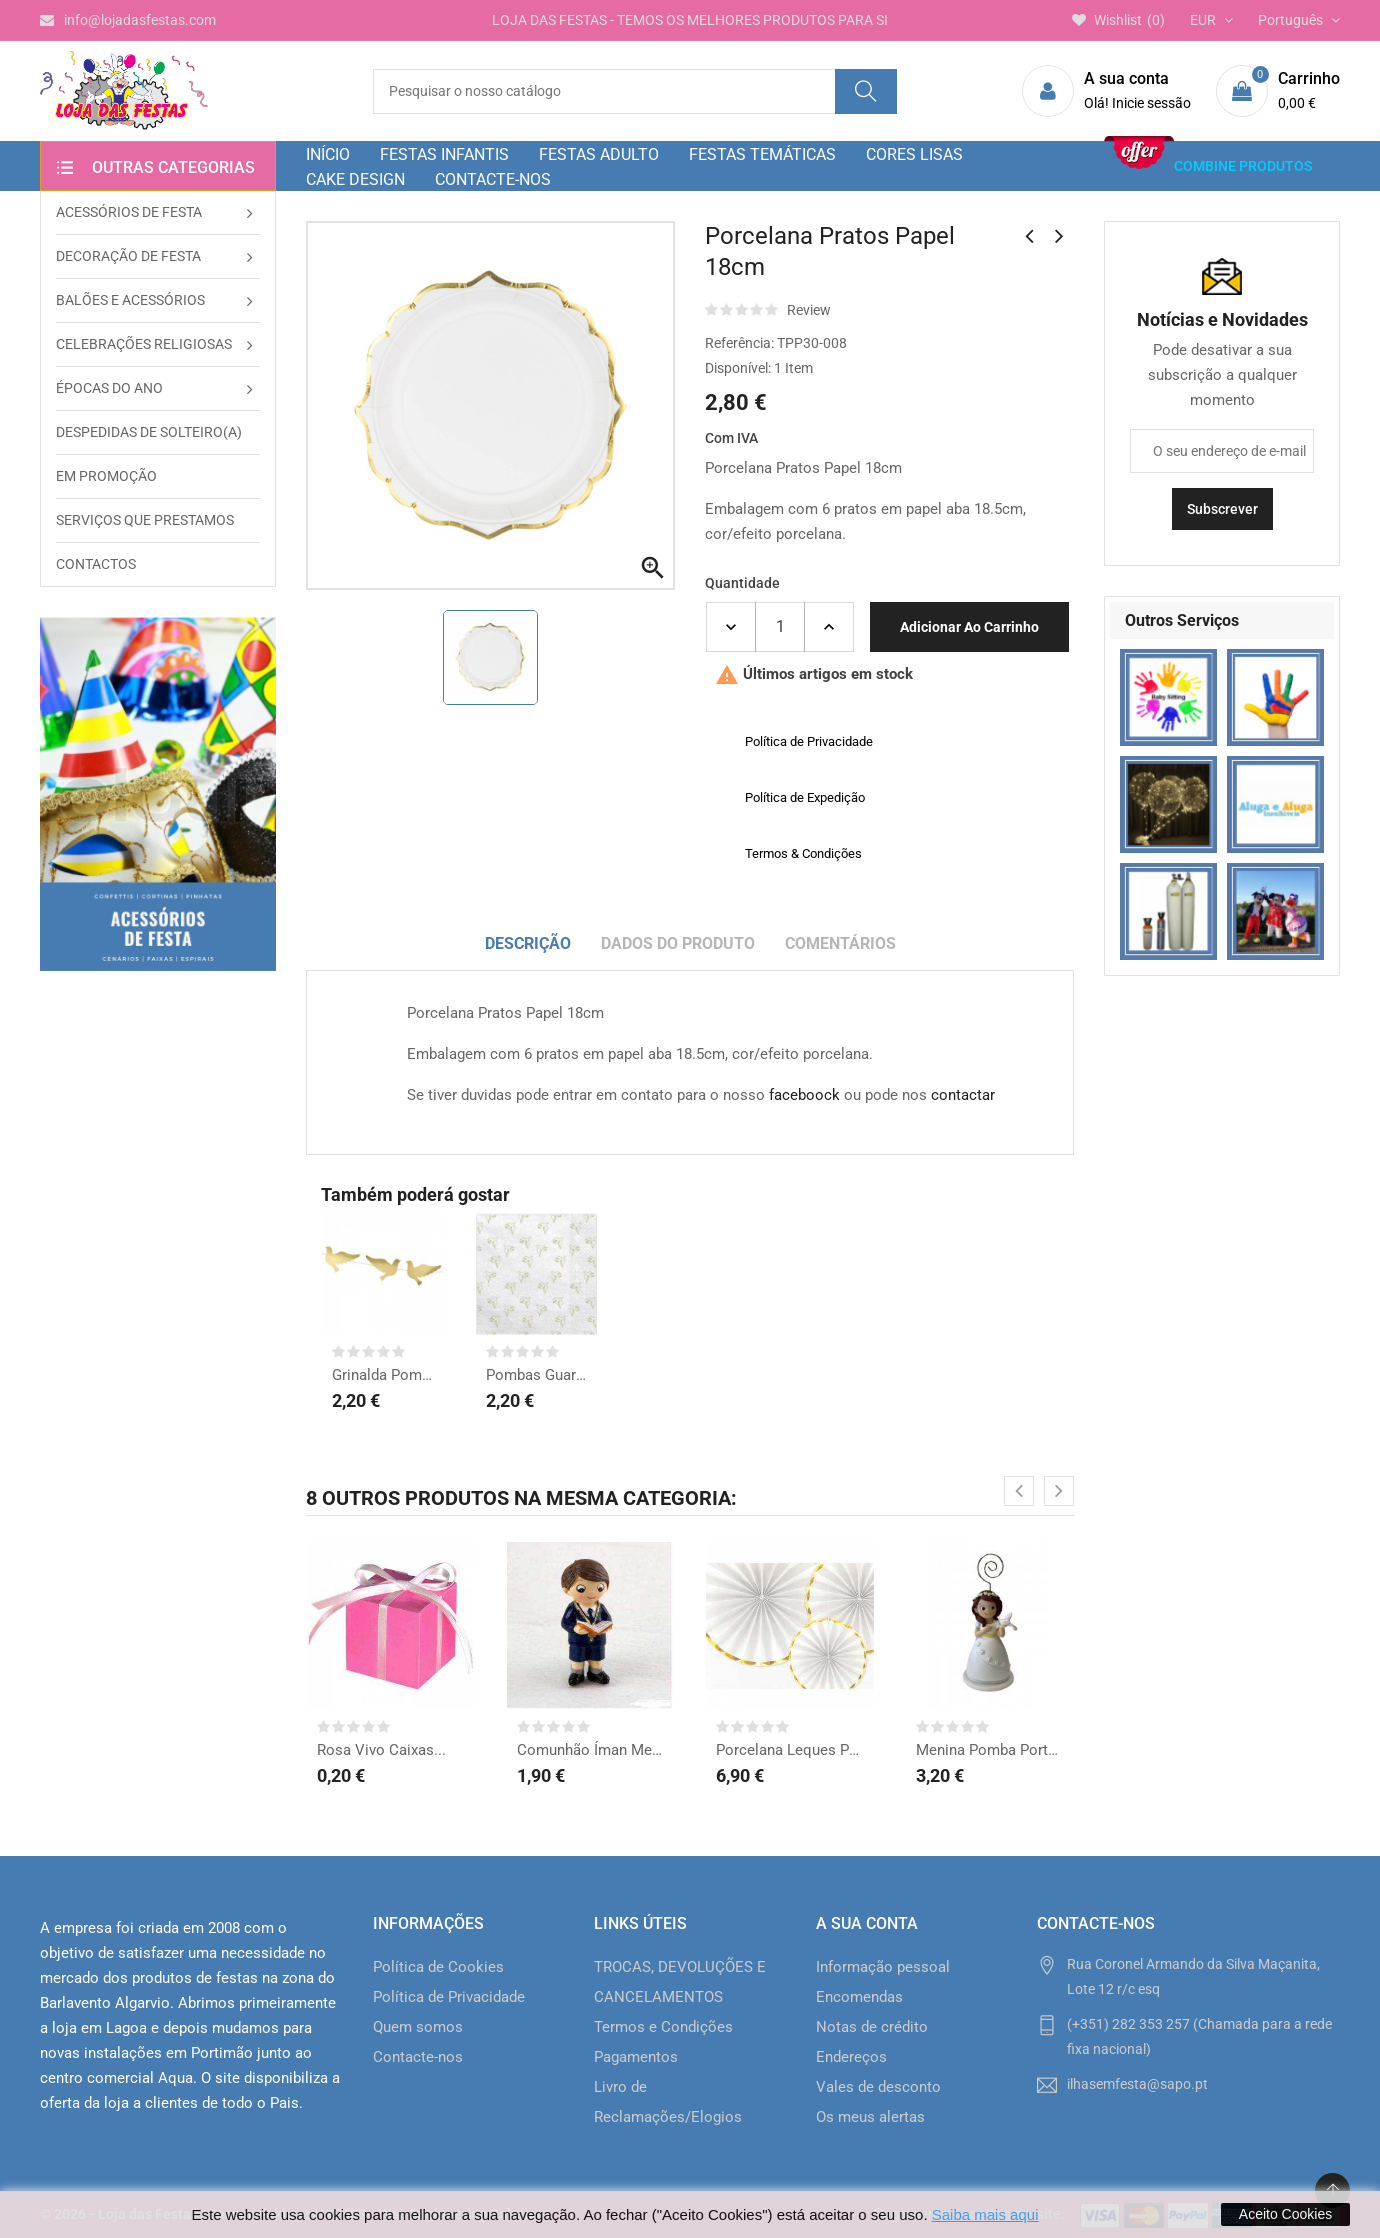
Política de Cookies (438, 1967)
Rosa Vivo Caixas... (381, 1750)
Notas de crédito (872, 2027)
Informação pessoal (883, 1967)
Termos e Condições (663, 2027)
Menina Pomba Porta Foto (990, 1750)
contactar (963, 1095)
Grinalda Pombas (383, 1375)
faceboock (804, 1095)
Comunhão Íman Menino (591, 1750)
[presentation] (1019, 1491)
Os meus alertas (870, 2117)
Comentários (840, 943)
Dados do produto (678, 943)
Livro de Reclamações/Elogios (668, 2102)
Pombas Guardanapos (537, 1375)
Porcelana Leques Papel (790, 1750)
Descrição (528, 943)
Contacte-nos (418, 2057)
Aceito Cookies (1285, 2214)
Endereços (851, 2057)
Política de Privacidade (449, 1997)
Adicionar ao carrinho (969, 627)
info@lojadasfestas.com (128, 20)
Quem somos (418, 2027)
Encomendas (859, 1997)
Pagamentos (636, 2057)
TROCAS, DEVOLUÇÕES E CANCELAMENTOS (680, 1982)
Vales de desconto (878, 2087)
